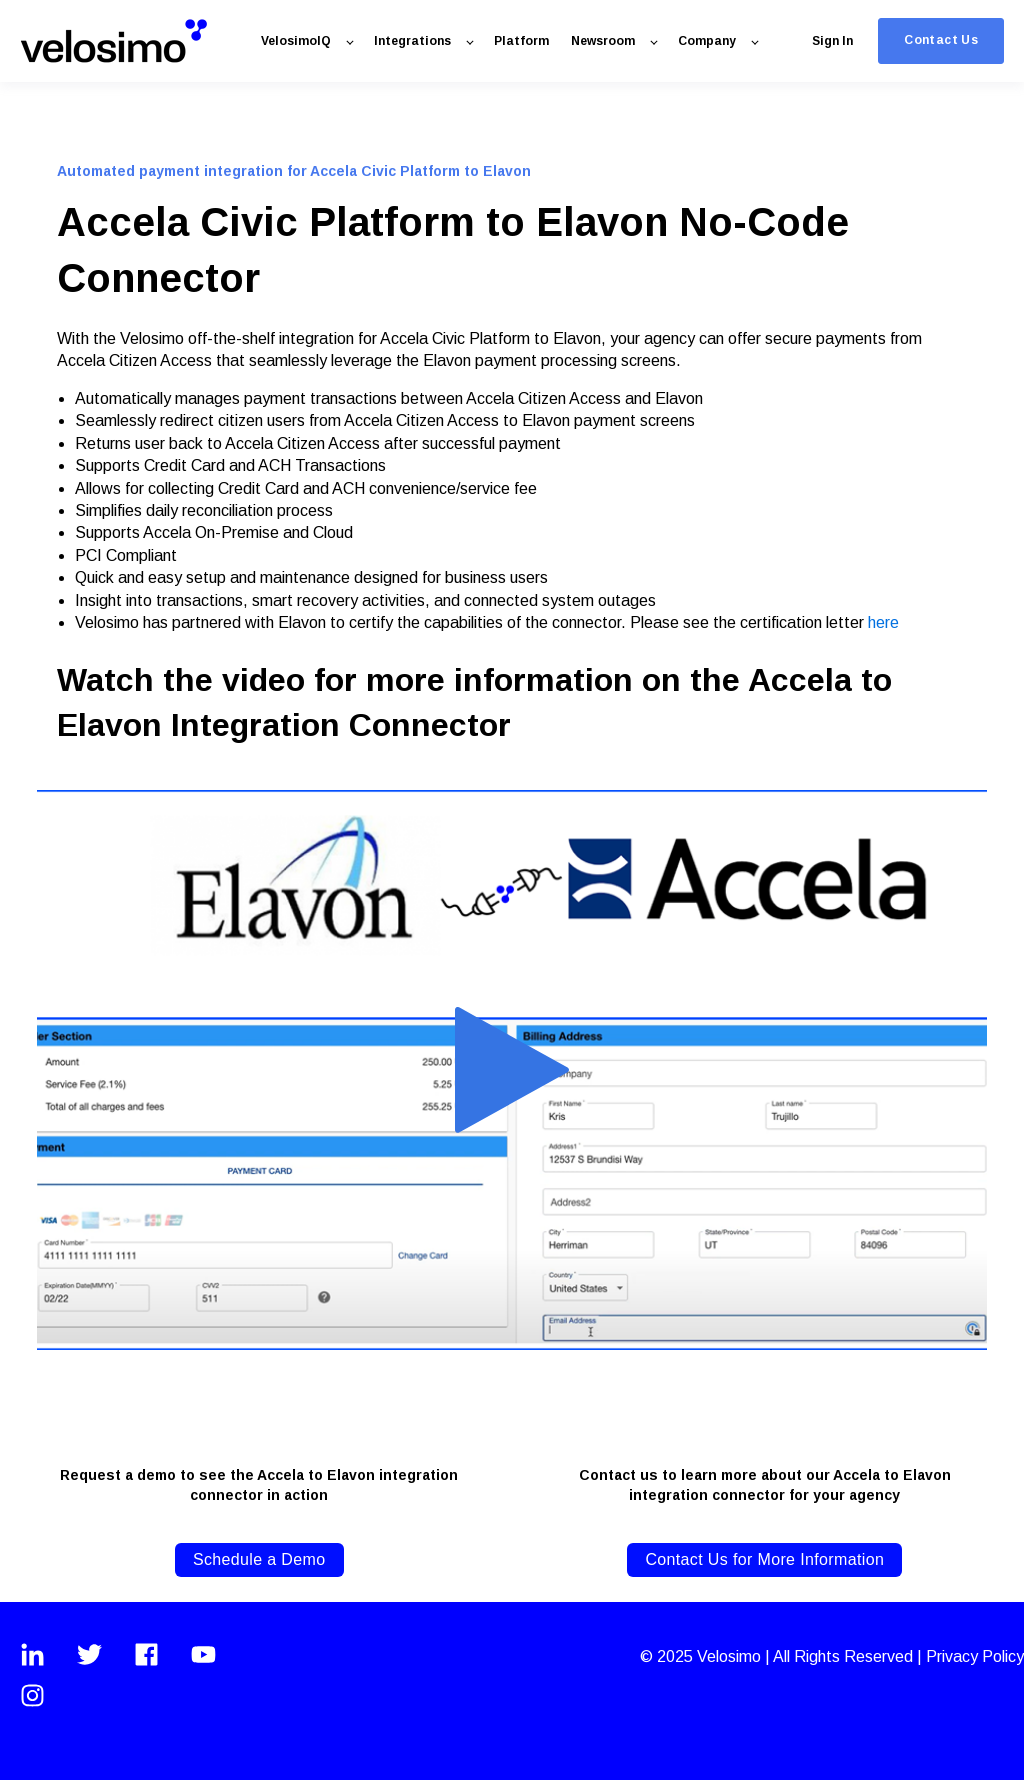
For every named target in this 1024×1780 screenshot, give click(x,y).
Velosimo (731, 1656)
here (883, 622)
